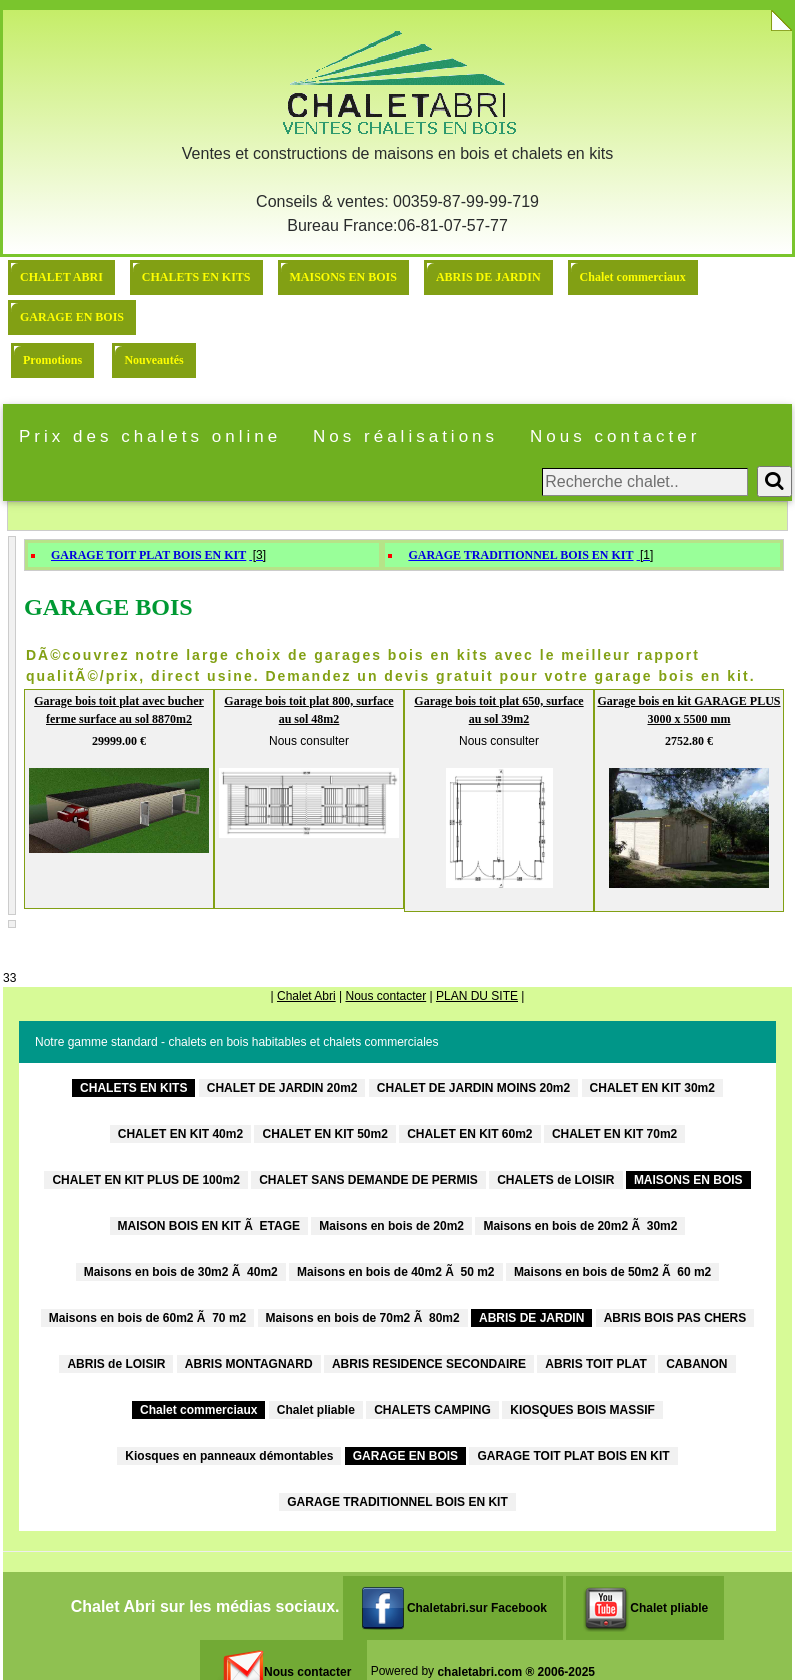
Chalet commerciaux (633, 277)
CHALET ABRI (61, 277)
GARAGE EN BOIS (72, 317)
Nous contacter (615, 436)
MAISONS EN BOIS (343, 277)
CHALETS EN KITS (196, 277)
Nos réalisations (405, 436)
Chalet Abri (306, 996)
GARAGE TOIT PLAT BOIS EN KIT (148, 555)
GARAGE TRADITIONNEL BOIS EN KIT (520, 555)
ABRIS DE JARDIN (488, 277)
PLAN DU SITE (477, 996)
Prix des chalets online (150, 436)
